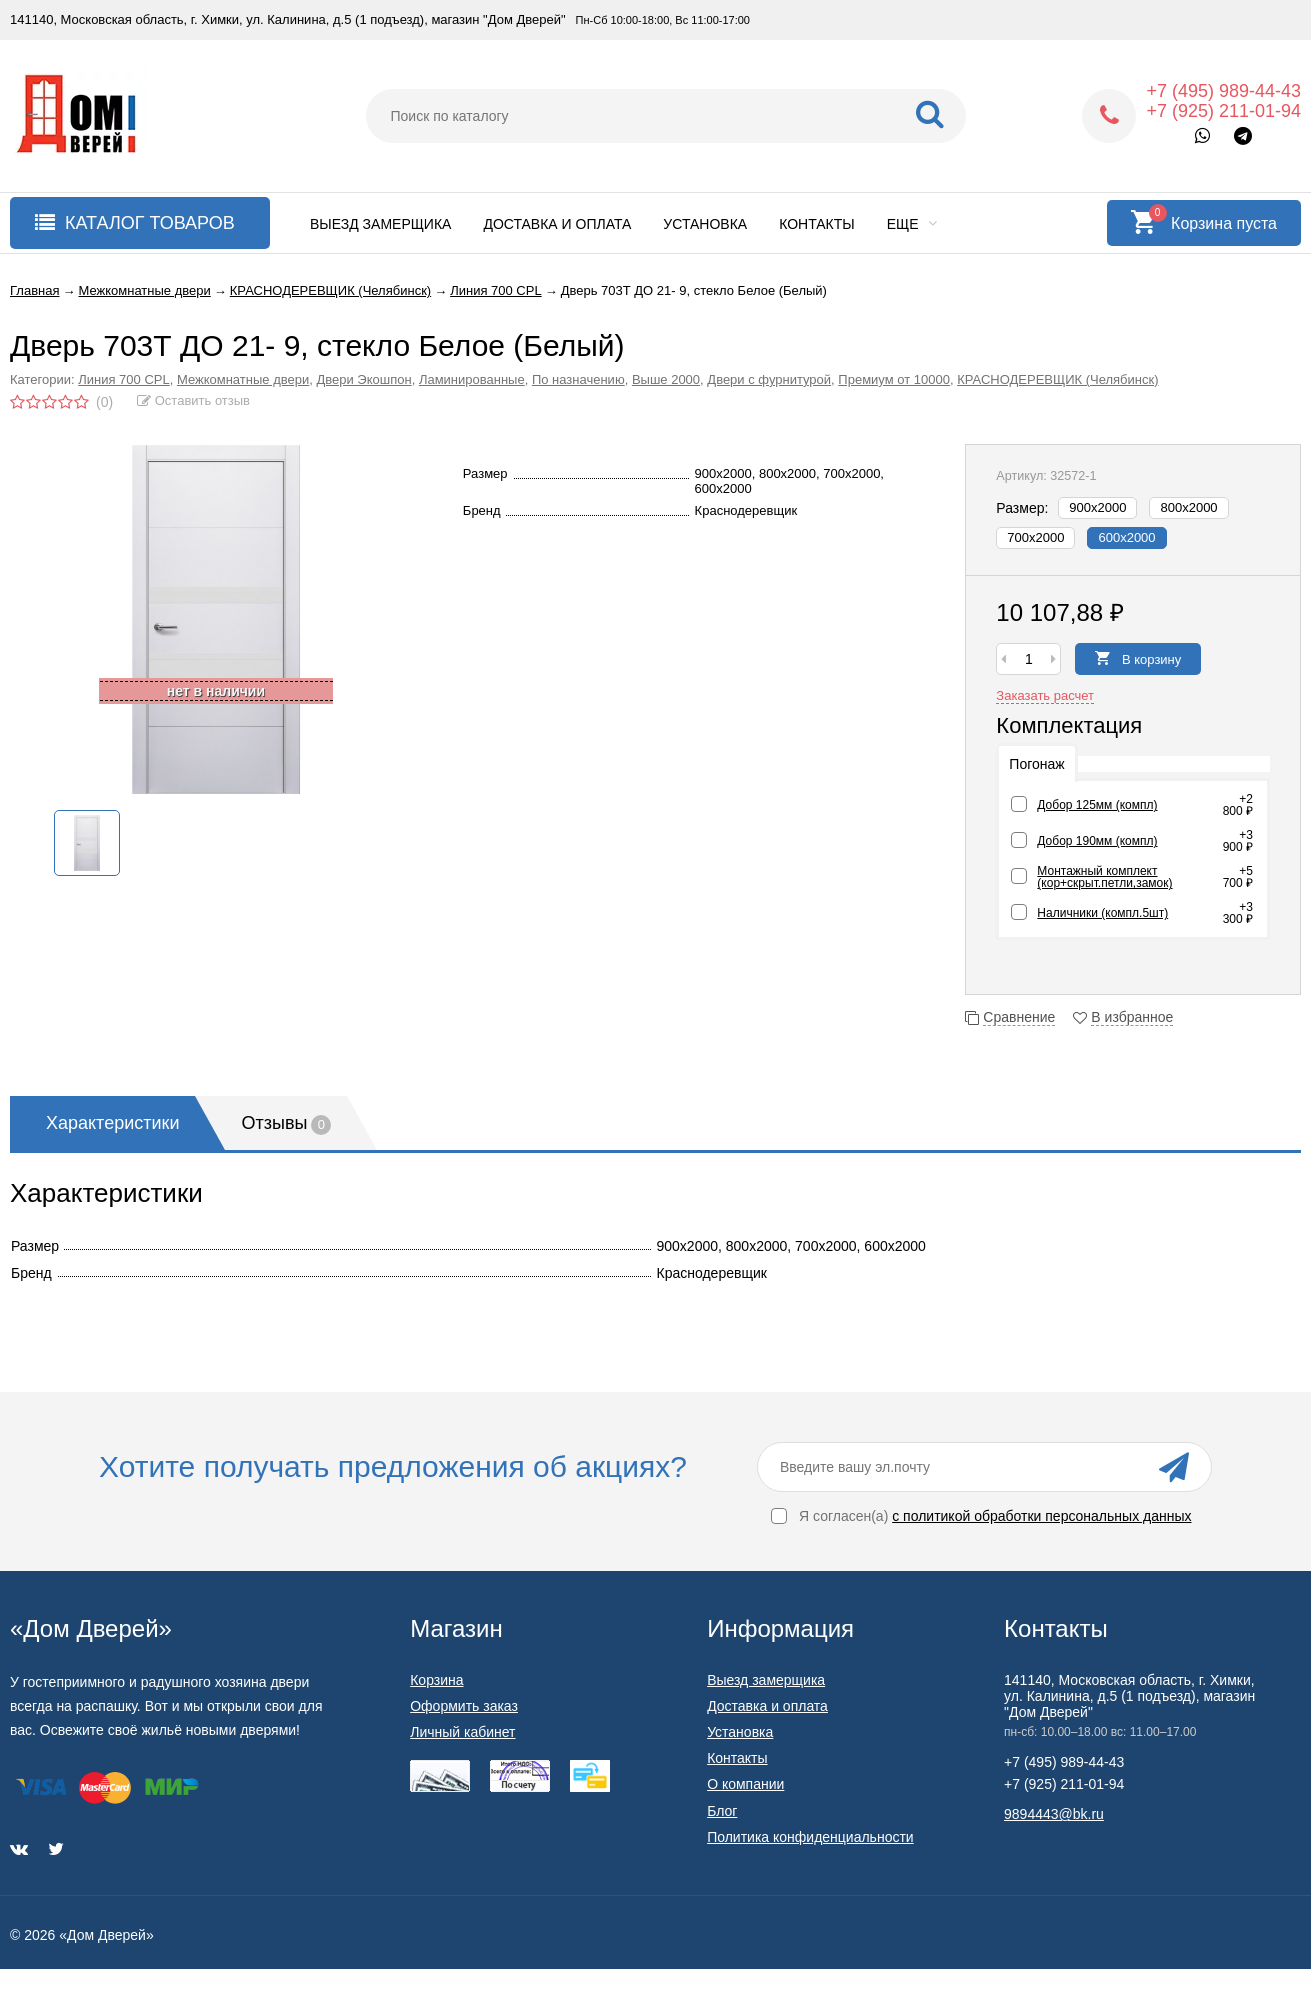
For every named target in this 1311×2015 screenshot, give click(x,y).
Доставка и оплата (557, 224)
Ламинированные (472, 379)
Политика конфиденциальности (810, 1837)
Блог (722, 1811)
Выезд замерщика (380, 224)
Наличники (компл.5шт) (1102, 913)
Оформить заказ (464, 1706)
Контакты (817, 224)
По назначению (578, 379)
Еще (912, 224)
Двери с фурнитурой (769, 379)
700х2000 (1035, 537)
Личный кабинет (462, 1732)
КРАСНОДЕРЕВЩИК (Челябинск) (1057, 379)
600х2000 (1126, 537)
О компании (745, 1784)
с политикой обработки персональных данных (1041, 1516)
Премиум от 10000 (894, 379)
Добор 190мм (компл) (1097, 841)
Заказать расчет (1045, 695)
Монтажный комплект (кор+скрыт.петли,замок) (1104, 877)
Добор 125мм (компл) (1097, 805)
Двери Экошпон (363, 379)
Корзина (436, 1680)
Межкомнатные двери (243, 379)
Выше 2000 (666, 379)
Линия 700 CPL (123, 379)
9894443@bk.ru (1054, 1814)
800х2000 (1188, 507)
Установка (705, 224)
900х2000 (1097, 507)
